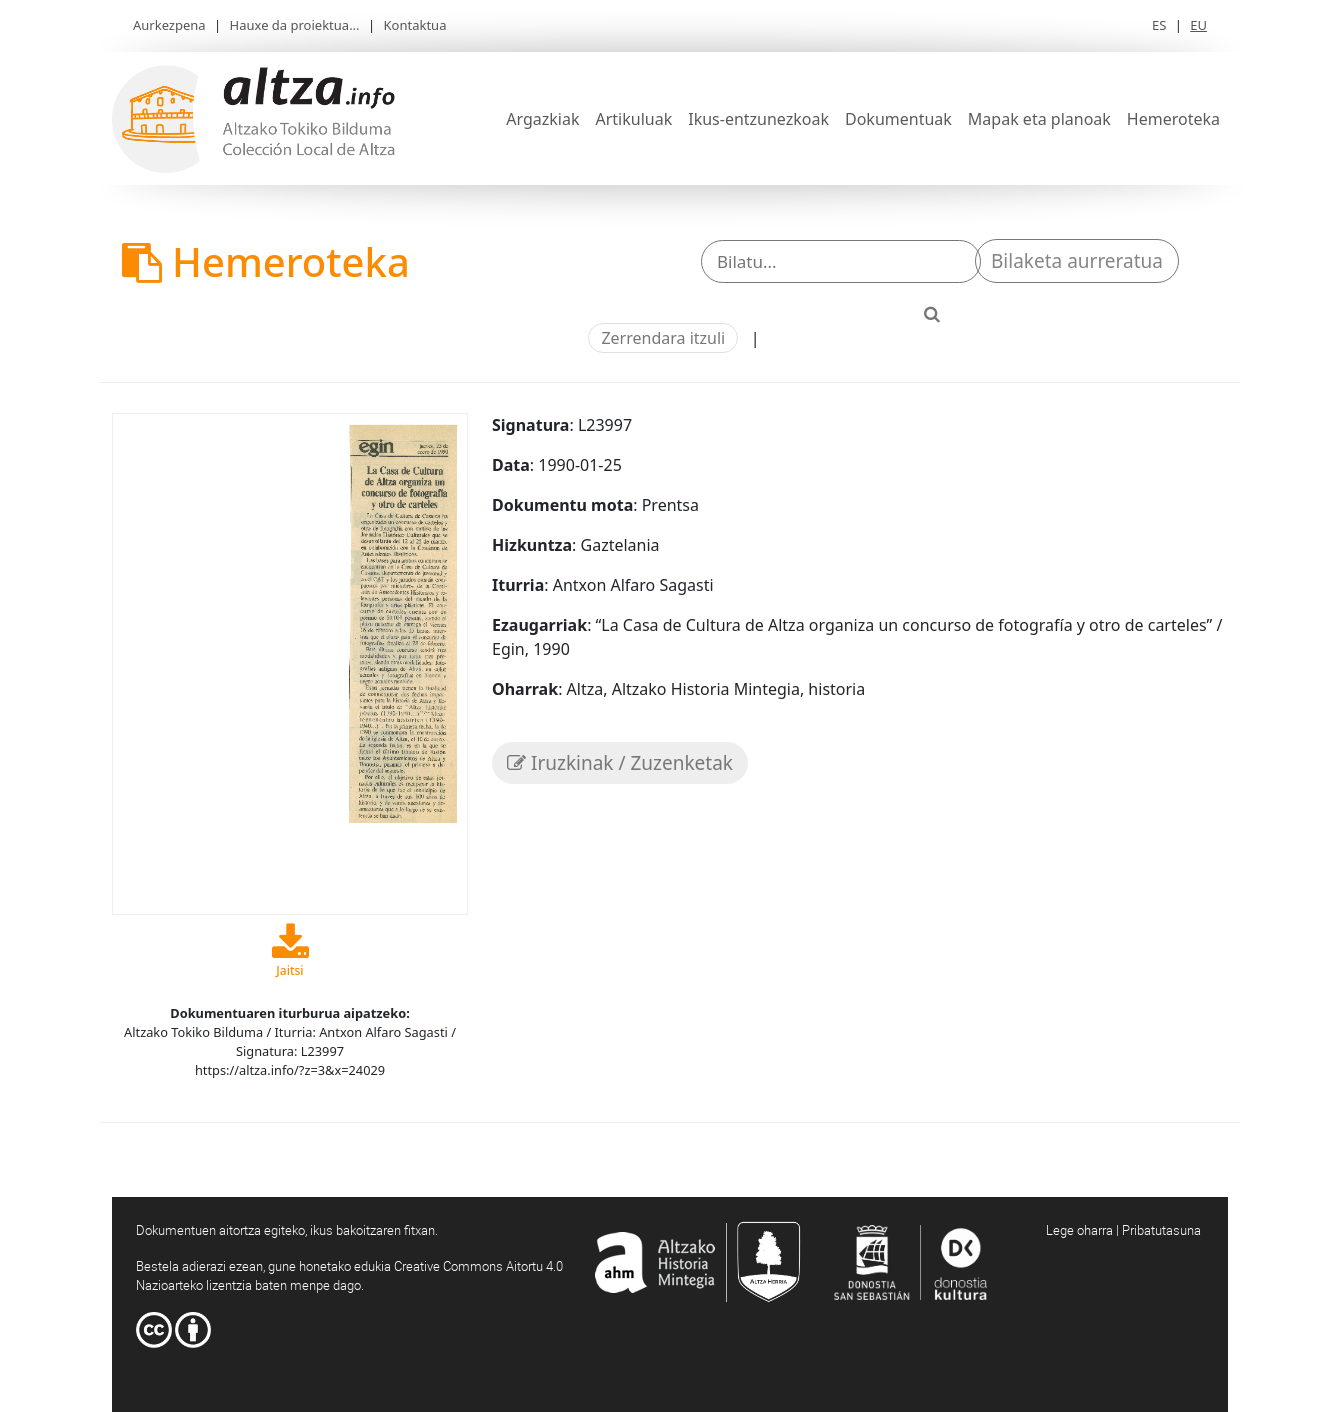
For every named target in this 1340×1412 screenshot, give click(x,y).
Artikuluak (633, 119)
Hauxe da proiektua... (295, 25)
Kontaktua (415, 25)
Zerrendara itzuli (663, 338)
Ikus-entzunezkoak (758, 119)
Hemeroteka (1173, 119)
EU (1198, 25)
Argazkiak (542, 119)
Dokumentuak (898, 119)
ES (1159, 25)
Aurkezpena (169, 25)
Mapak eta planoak (1039, 119)
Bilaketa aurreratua (1077, 261)
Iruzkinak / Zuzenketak (620, 763)
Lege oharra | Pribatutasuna (1123, 1230)
